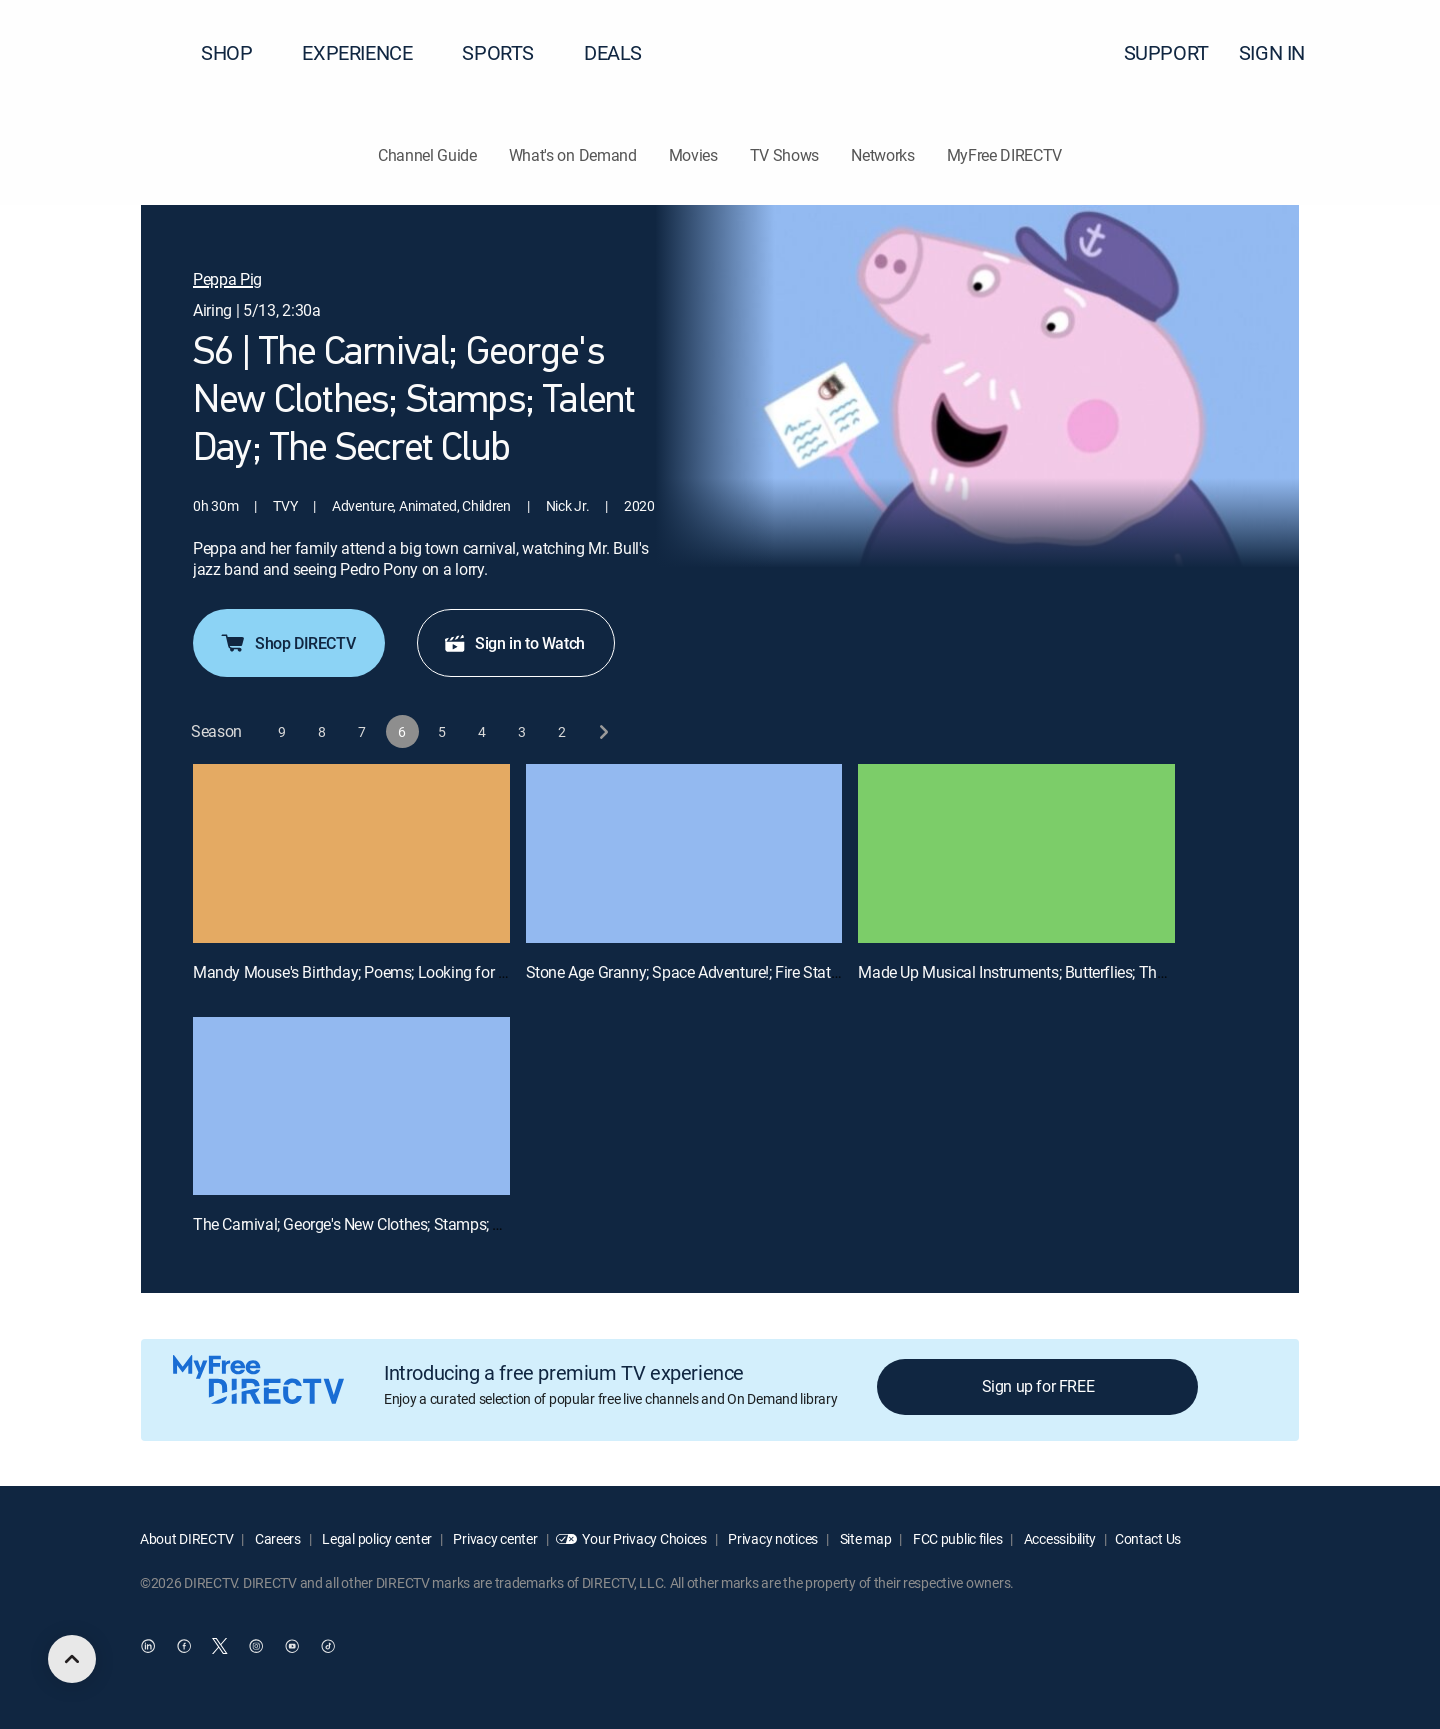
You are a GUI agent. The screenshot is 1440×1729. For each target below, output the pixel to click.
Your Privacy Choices (644, 1538)
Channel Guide (427, 155)
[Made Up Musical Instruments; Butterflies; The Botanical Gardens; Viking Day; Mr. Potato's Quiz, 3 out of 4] (1016, 853)
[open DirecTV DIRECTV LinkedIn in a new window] (148, 1646)
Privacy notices (772, 1538)
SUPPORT (1166, 52)
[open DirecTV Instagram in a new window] (256, 1646)
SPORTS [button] (510, 52)
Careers (276, 1538)
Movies (693, 155)
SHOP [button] (238, 52)
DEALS (613, 52)
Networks (882, 155)
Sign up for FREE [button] (1038, 1386)
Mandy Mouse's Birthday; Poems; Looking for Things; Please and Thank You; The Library (487, 972)
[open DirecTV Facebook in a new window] (184, 1646)
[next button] (602, 731)
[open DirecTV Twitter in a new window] (220, 1646)
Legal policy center (376, 1538)
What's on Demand (573, 155)
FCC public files (956, 1538)
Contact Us (1148, 1538)
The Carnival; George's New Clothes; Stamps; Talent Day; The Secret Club (434, 1224)
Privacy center (494, 1538)
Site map (864, 1538)
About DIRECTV (186, 1538)
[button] (1389, 53)
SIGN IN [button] (1284, 52)
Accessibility (1058, 1538)
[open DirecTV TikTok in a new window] (328, 1646)
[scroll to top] (72, 1659)
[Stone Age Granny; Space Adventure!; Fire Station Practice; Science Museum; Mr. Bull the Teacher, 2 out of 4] (684, 853)
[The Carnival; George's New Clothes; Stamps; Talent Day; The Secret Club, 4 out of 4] (351, 1106)
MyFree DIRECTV (1005, 155)
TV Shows (784, 155)
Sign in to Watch (514, 643)
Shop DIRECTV (287, 643)
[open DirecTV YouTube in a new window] (292, 1646)
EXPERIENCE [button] (369, 52)
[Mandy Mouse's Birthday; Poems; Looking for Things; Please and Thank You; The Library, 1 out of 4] (351, 853)
